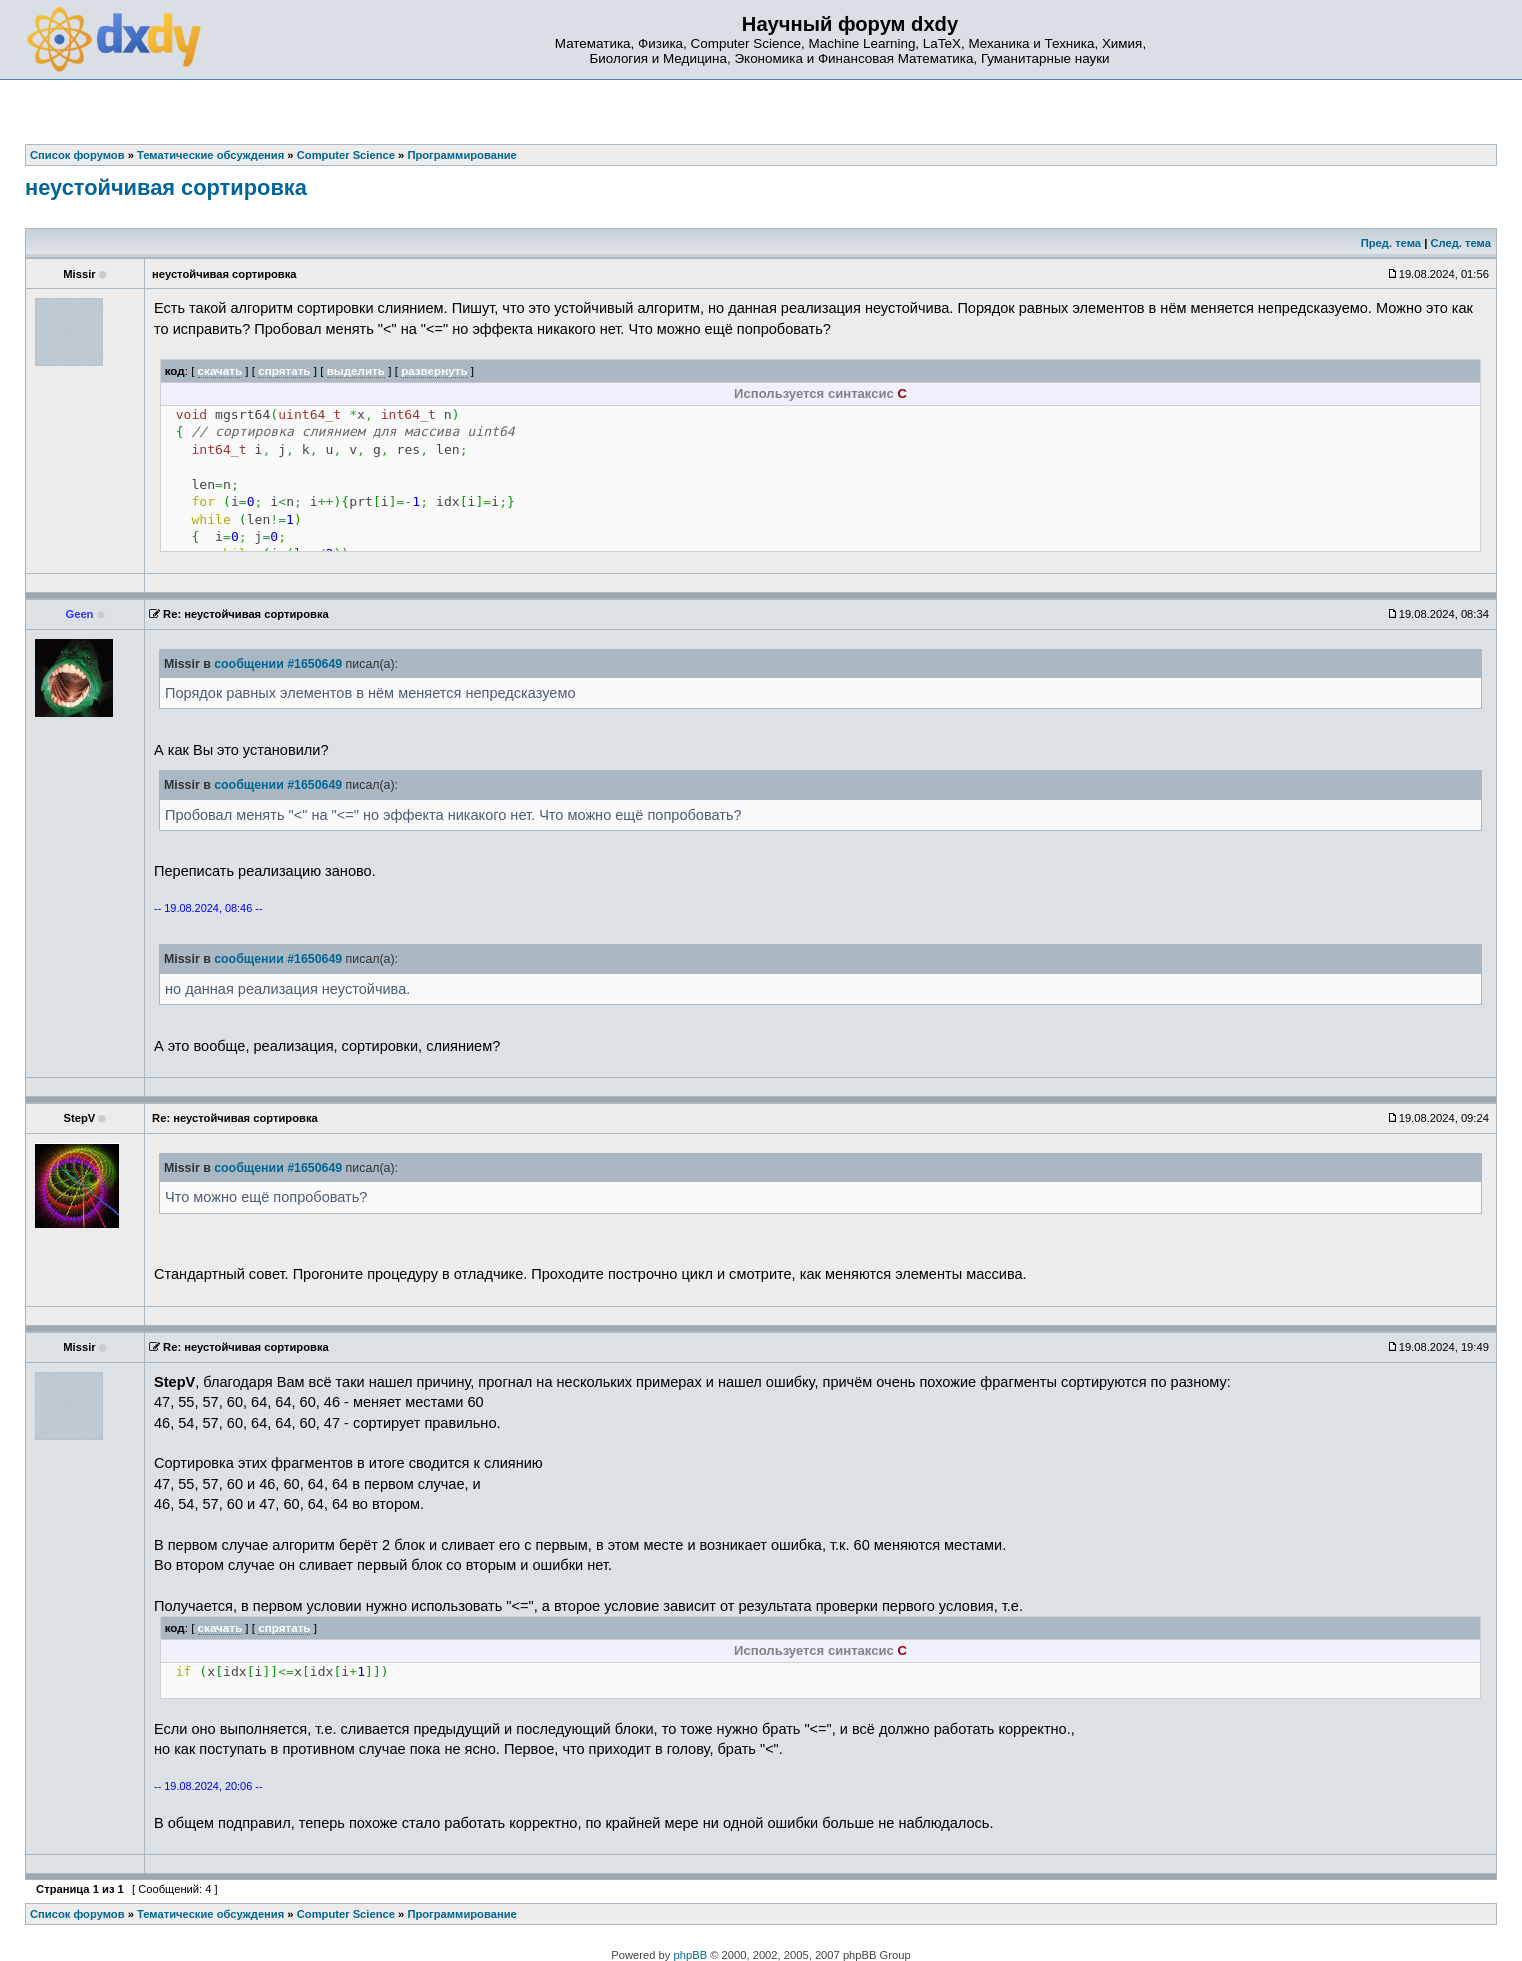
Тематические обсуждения (210, 1914)
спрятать (284, 370)
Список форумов (77, 1914)
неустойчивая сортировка (166, 187)
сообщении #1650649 (278, 664)
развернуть (434, 370)
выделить (356, 370)
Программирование (461, 1914)
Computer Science (346, 1914)
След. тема (1460, 243)
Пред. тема (1391, 243)
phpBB (691, 1955)
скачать (220, 370)
